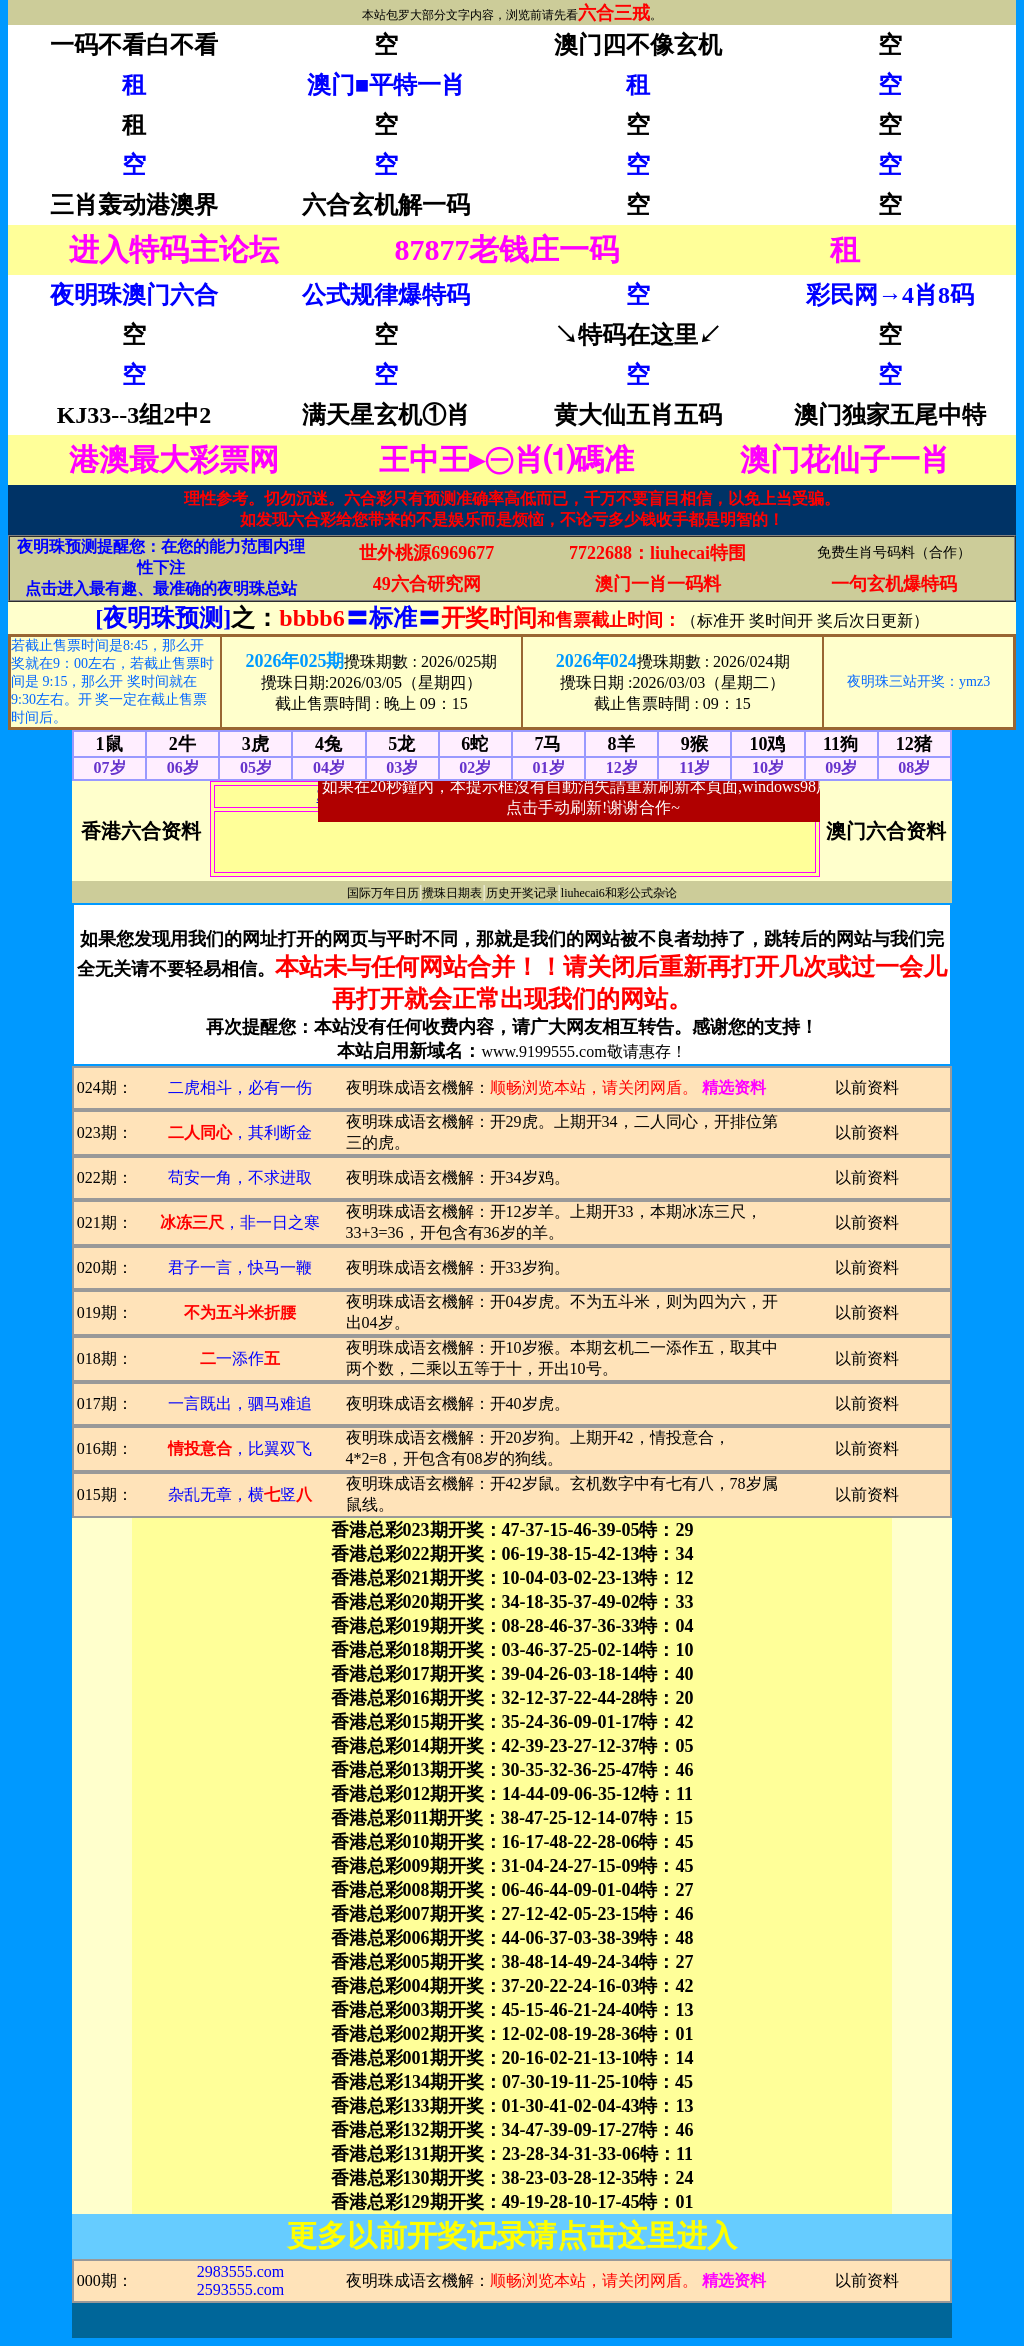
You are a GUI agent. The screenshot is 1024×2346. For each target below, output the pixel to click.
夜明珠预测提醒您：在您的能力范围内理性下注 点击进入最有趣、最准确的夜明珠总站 (161, 567)
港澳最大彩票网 (174, 459)
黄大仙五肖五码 (638, 415)
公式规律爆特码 (386, 295)
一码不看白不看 (134, 45)
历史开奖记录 (522, 893)
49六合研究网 (427, 584)
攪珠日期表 (452, 893)
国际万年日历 (383, 893)
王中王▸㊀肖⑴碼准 (506, 459)
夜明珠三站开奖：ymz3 (918, 681)
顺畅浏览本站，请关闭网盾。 (594, 1087)
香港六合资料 (141, 831)
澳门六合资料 (886, 831)
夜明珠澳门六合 (134, 295)
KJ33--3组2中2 (134, 415)
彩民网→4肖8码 (890, 295)
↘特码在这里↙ (638, 335)
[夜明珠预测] (163, 618)
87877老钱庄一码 (506, 249)
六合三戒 (614, 13)
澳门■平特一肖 (386, 85)
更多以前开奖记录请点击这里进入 (512, 2235)
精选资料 (734, 1087)
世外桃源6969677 (426, 553)
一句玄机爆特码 (894, 584)
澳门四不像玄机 (638, 45)
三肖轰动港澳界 (134, 205)
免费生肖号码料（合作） (894, 552)
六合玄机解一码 (386, 205)
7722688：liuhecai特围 (657, 553)
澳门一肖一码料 (658, 584)
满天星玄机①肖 (386, 415)
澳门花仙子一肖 (845, 459)
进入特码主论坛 (174, 249)
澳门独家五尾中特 (890, 415)
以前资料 (867, 1087)
